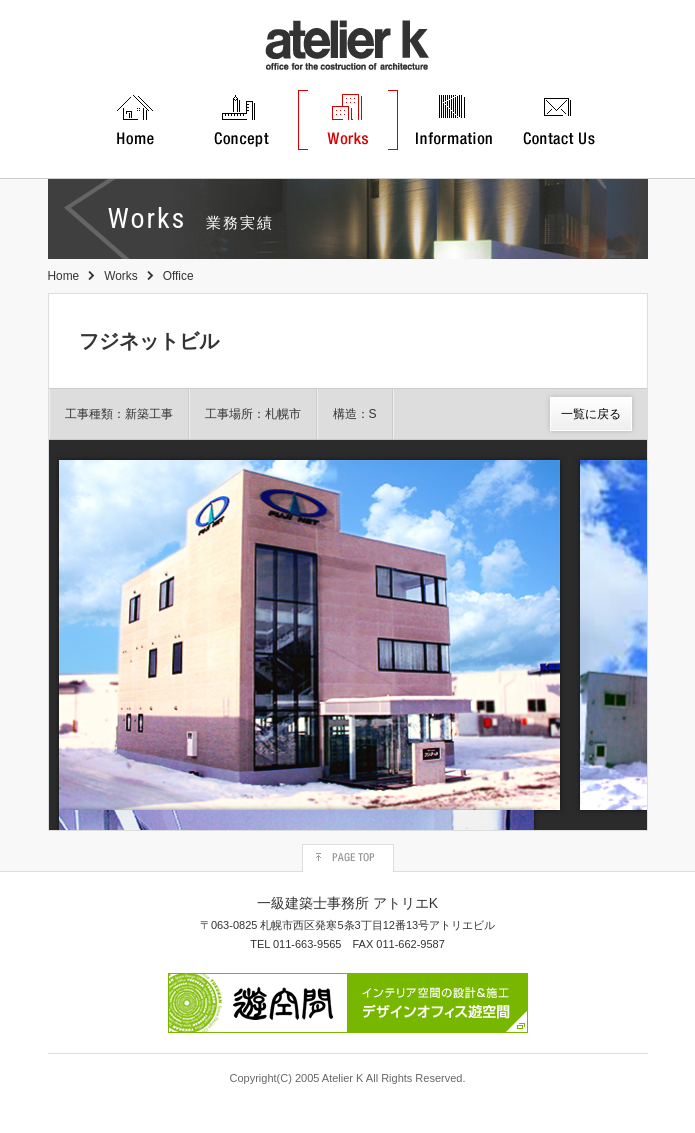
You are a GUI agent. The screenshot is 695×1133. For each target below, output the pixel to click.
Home (64, 276)
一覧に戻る (591, 414)
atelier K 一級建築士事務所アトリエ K (347, 45)
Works (120, 276)
